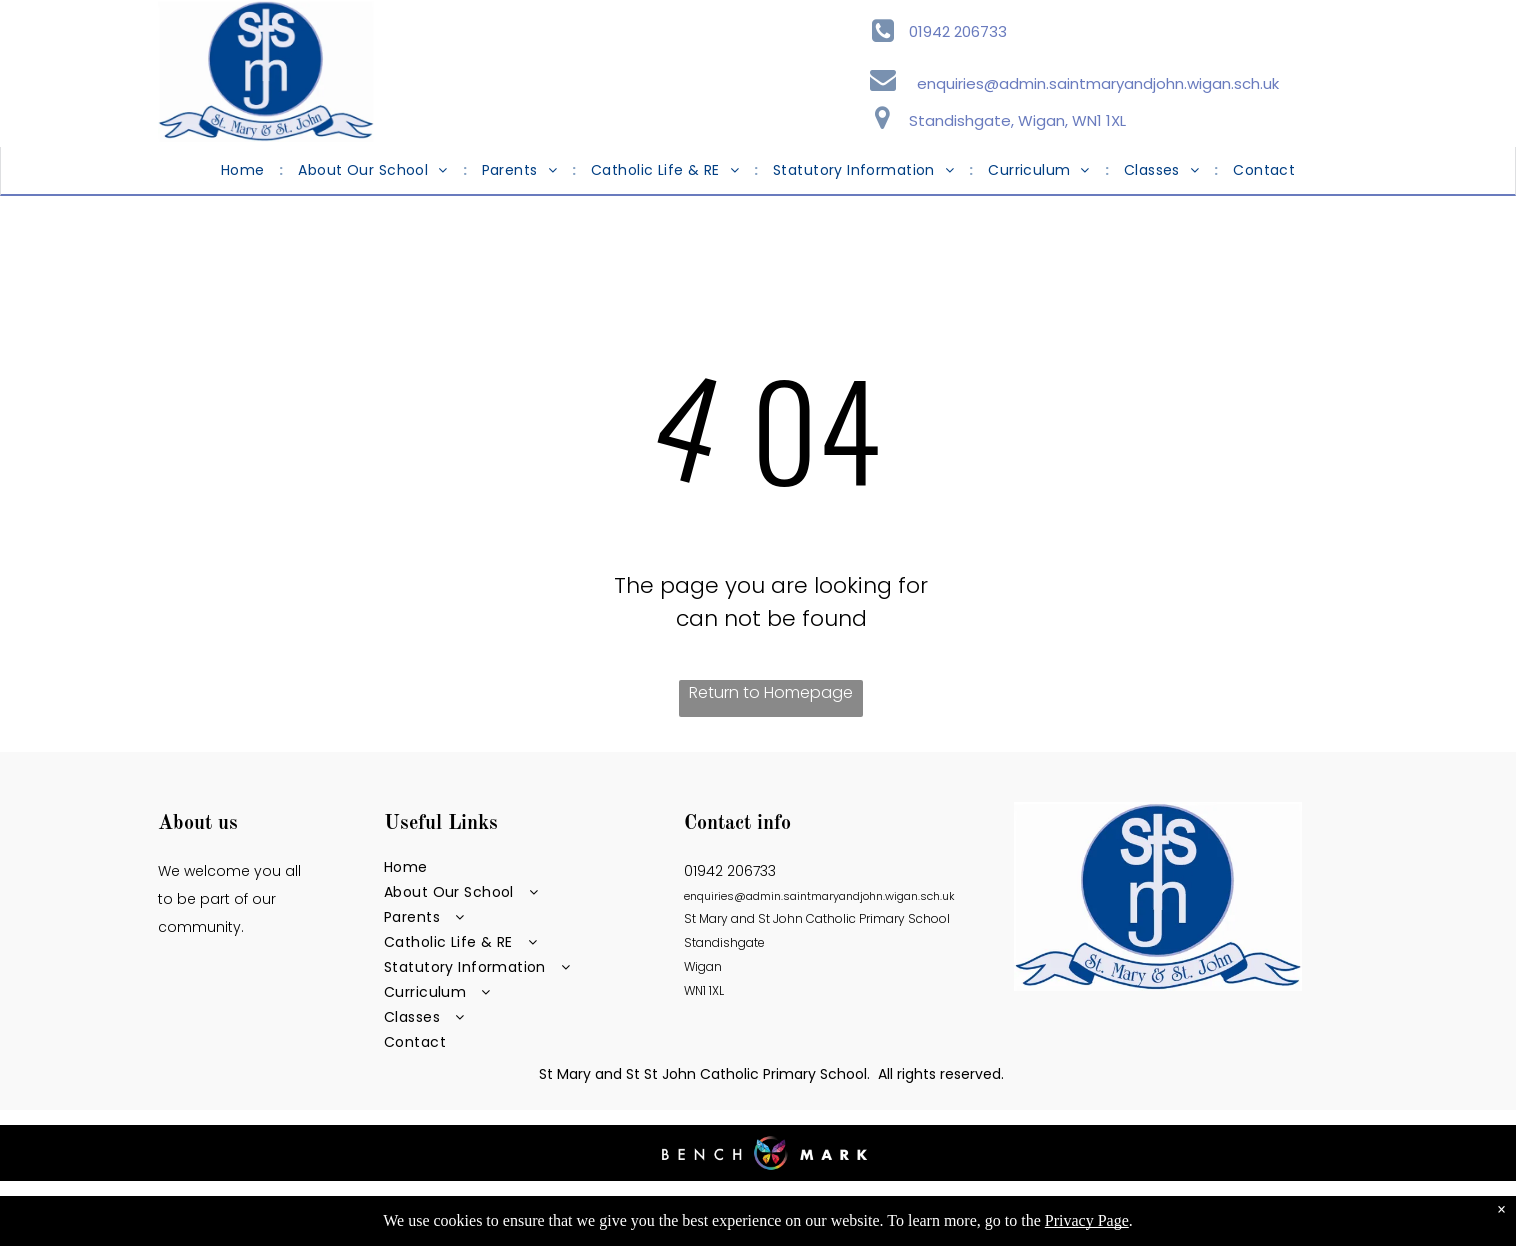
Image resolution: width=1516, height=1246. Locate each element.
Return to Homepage (771, 692)
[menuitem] (245, 170)
